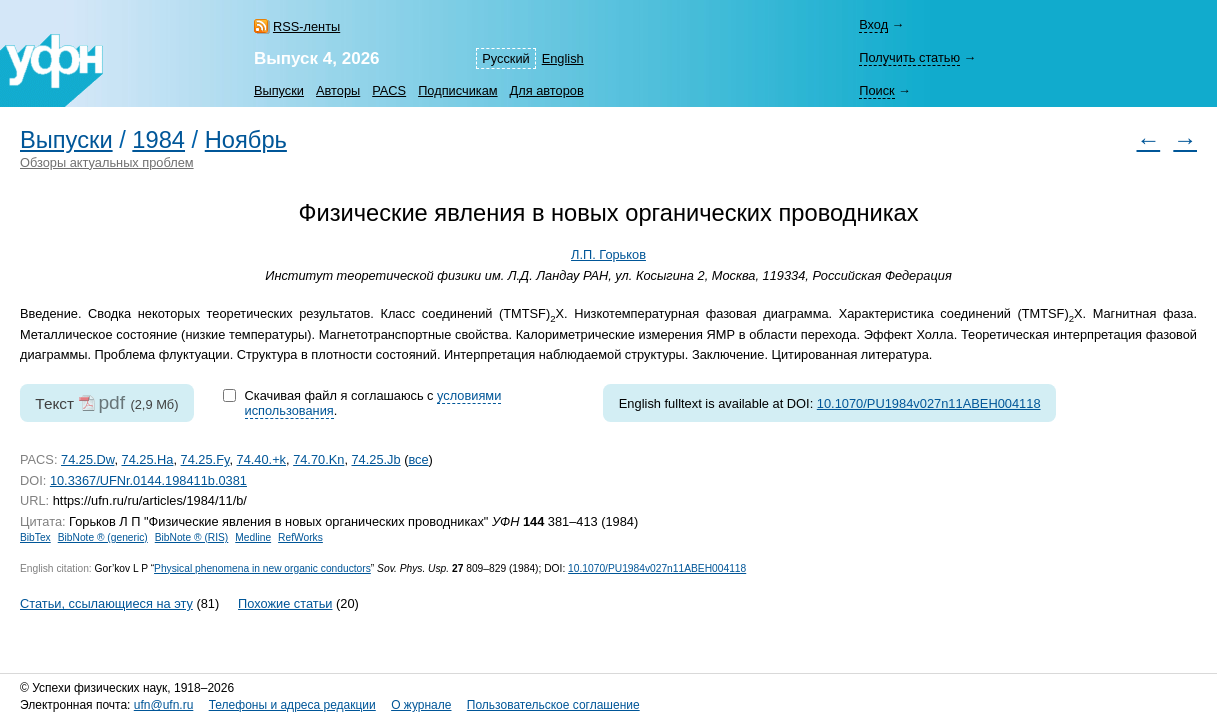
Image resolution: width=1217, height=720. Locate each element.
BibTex (35, 537)
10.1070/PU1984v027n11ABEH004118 (929, 403)
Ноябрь (246, 140)
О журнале (421, 705)
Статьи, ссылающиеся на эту (106, 603)
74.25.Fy (205, 459)
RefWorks (300, 537)
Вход (873, 24)
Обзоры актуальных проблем (107, 162)
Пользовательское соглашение (553, 705)
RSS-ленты (306, 26)
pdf (111, 402)
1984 (158, 140)
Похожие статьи (285, 603)
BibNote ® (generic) (103, 537)
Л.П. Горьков (608, 254)
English (563, 58)
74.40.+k (261, 459)
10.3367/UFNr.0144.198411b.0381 (148, 480)
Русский (505, 58)
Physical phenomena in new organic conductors (262, 568)
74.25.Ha (148, 459)
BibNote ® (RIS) (192, 537)
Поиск (876, 90)
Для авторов (547, 90)
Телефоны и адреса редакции (292, 705)
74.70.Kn (318, 459)
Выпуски (279, 90)
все (418, 459)
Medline (253, 537)
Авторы (338, 90)
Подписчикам (457, 90)
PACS (389, 90)
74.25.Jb (376, 459)
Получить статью (909, 57)
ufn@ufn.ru (164, 705)
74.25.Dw (87, 459)
